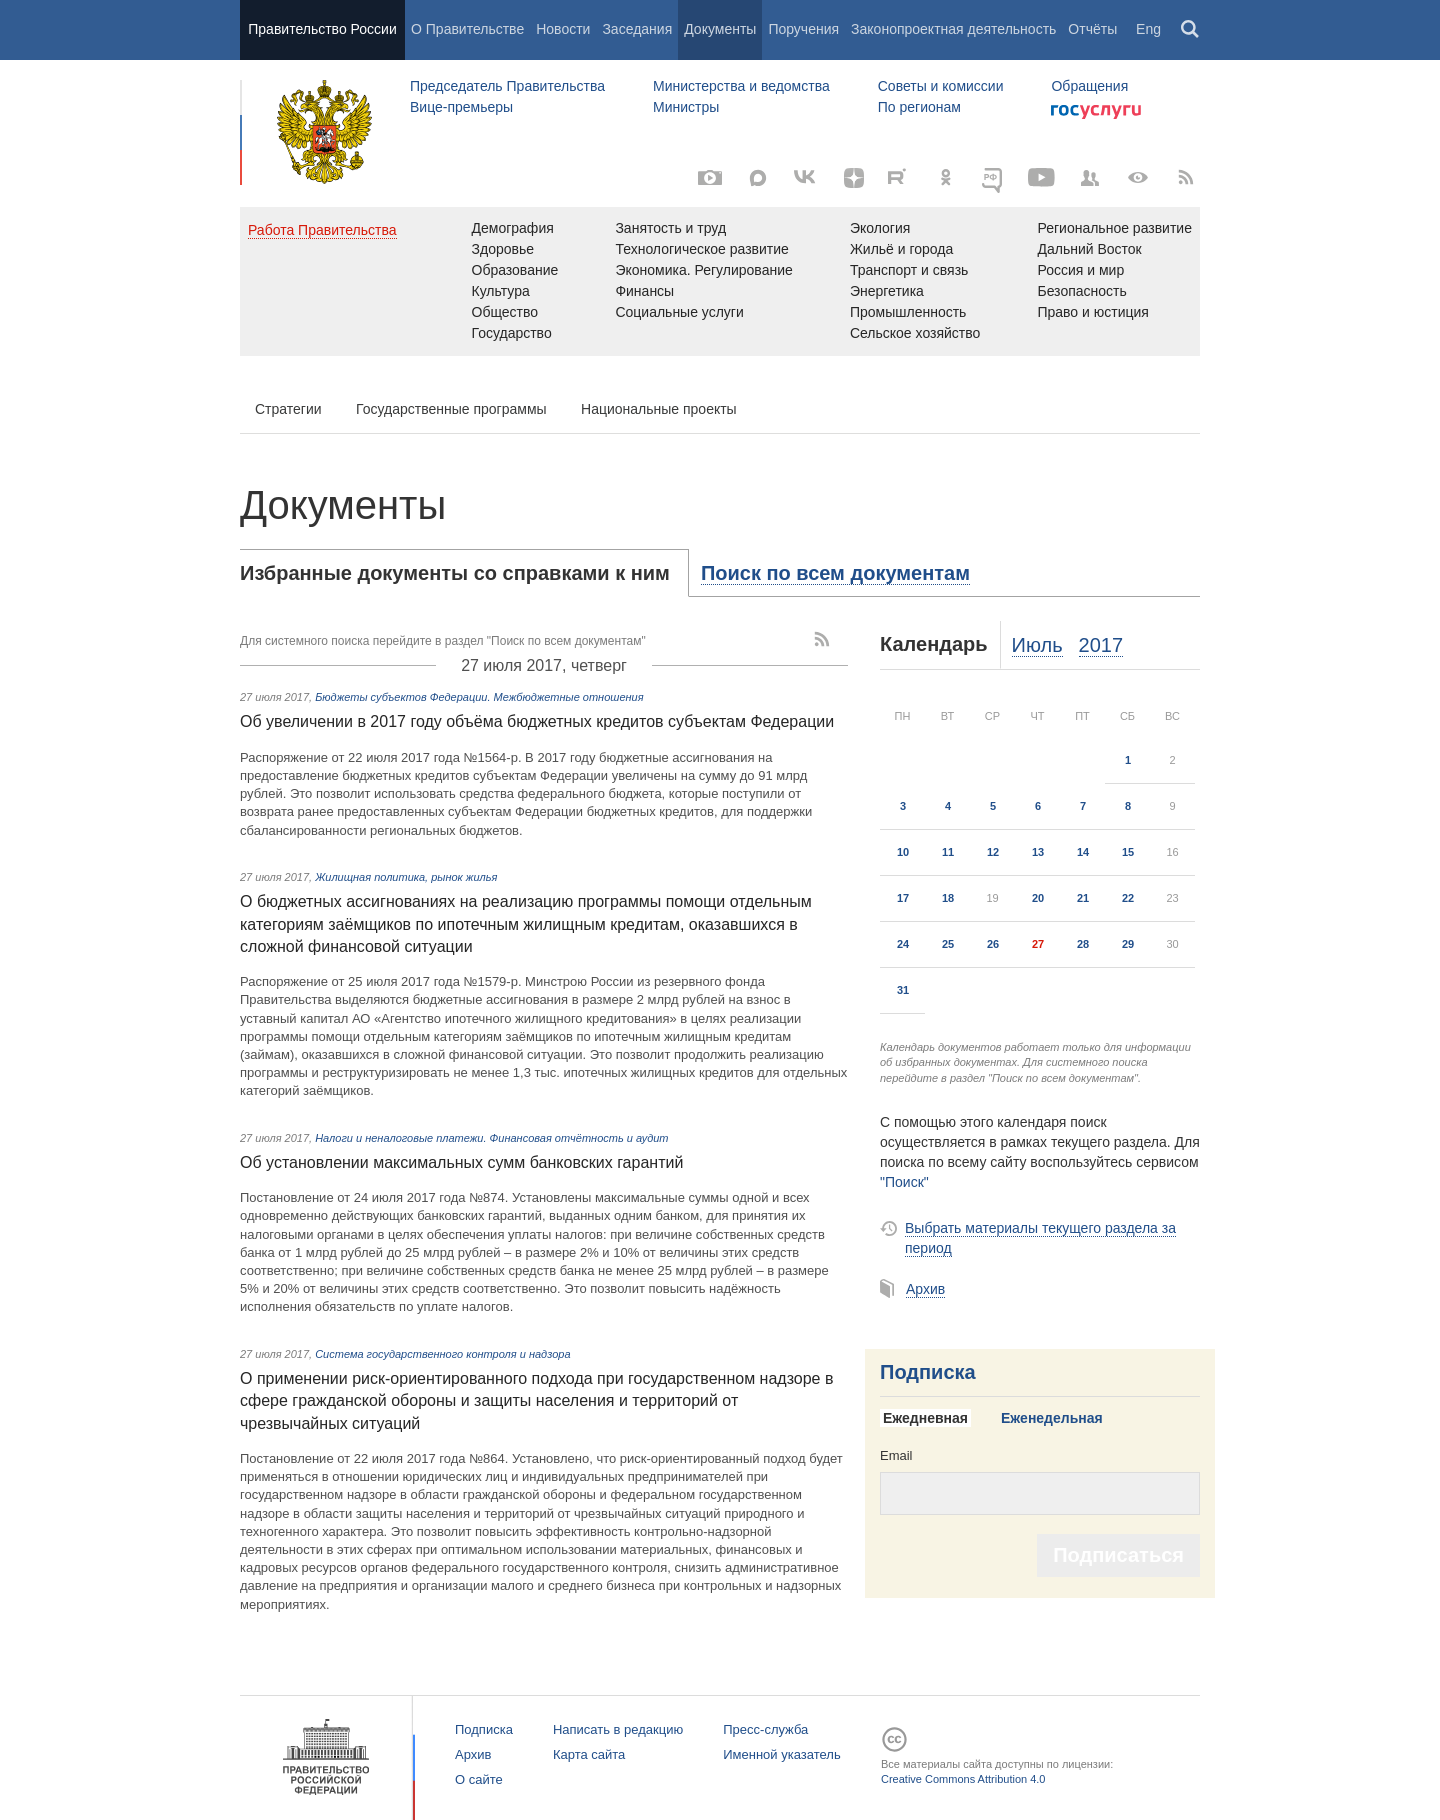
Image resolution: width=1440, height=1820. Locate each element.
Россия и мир (1080, 270)
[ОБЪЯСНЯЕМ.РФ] (994, 178)
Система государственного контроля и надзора (442, 1354)
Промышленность (908, 312)
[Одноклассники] (946, 178)
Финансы (644, 291)
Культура (501, 291)
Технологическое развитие (701, 249)
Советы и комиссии (941, 86)
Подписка (928, 1372)
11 (948, 852)
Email (896, 1455)
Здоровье (503, 249)
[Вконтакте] (806, 178)
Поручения (803, 29)
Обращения (1089, 86)
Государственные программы (451, 409)
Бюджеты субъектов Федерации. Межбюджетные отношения (479, 697)
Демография (513, 228)
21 (1083, 898)
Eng (1148, 29)
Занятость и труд (670, 228)
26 (993, 944)
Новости (563, 29)
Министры (686, 107)
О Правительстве (467, 29)
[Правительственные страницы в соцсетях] (1090, 178)
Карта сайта (589, 1754)
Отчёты (1092, 29)
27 (1038, 944)
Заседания (637, 29)
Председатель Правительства (507, 86)
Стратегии (288, 409)
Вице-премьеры (461, 107)
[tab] (464, 573)
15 (1128, 852)
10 (903, 852)
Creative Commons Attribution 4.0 (963, 1779)
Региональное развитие (1114, 228)
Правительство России (322, 29)
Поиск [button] (1191, 30)
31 (903, 990)
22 (1128, 898)
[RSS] (1186, 178)
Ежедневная (925, 1418)
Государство (512, 333)
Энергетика (887, 291)
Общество (505, 312)
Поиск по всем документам (835, 573)
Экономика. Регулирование (703, 270)
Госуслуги (1096, 112)
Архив (925, 1289)
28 (1083, 944)
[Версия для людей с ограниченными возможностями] (1138, 178)
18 (948, 898)
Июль (1037, 645)
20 (1038, 898)
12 (993, 852)
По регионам (919, 107)
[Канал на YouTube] (1042, 178)
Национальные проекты (659, 409)
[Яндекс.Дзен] (854, 178)
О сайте (479, 1779)
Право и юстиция (1092, 312)
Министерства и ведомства (741, 86)
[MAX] (758, 178)
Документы (720, 29)
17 (903, 898)
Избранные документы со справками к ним (455, 573)
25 (948, 944)
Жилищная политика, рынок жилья (406, 877)
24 (903, 944)
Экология (880, 228)
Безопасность (1081, 291)
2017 (1101, 645)
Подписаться (1118, 1555)
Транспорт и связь (909, 270)
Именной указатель (781, 1754)
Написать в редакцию (618, 1729)
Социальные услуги (679, 312)
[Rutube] (900, 176)
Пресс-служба (765, 1729)
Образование (515, 270)
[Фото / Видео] (710, 178)
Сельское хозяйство (915, 333)
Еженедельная (1052, 1418)
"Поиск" (904, 1182)
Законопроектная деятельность (953, 29)
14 (1083, 852)
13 (1038, 852)
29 (1128, 944)
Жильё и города (901, 249)
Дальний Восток (1089, 249)
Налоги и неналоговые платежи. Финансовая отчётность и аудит (491, 1138)
